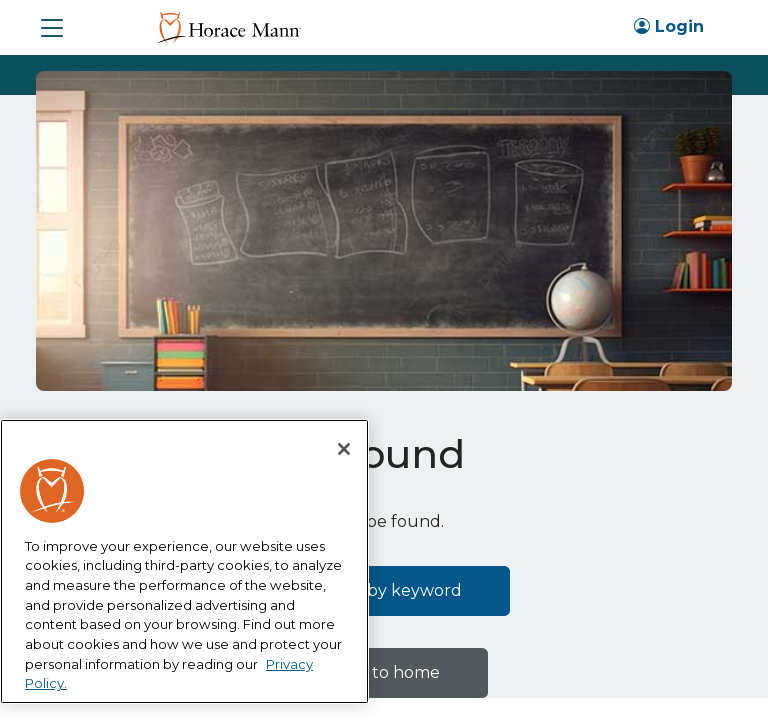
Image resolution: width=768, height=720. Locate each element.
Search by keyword (384, 590)
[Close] (344, 449)
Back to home (384, 672)
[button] (52, 28)
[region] (184, 562)
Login (669, 26)
